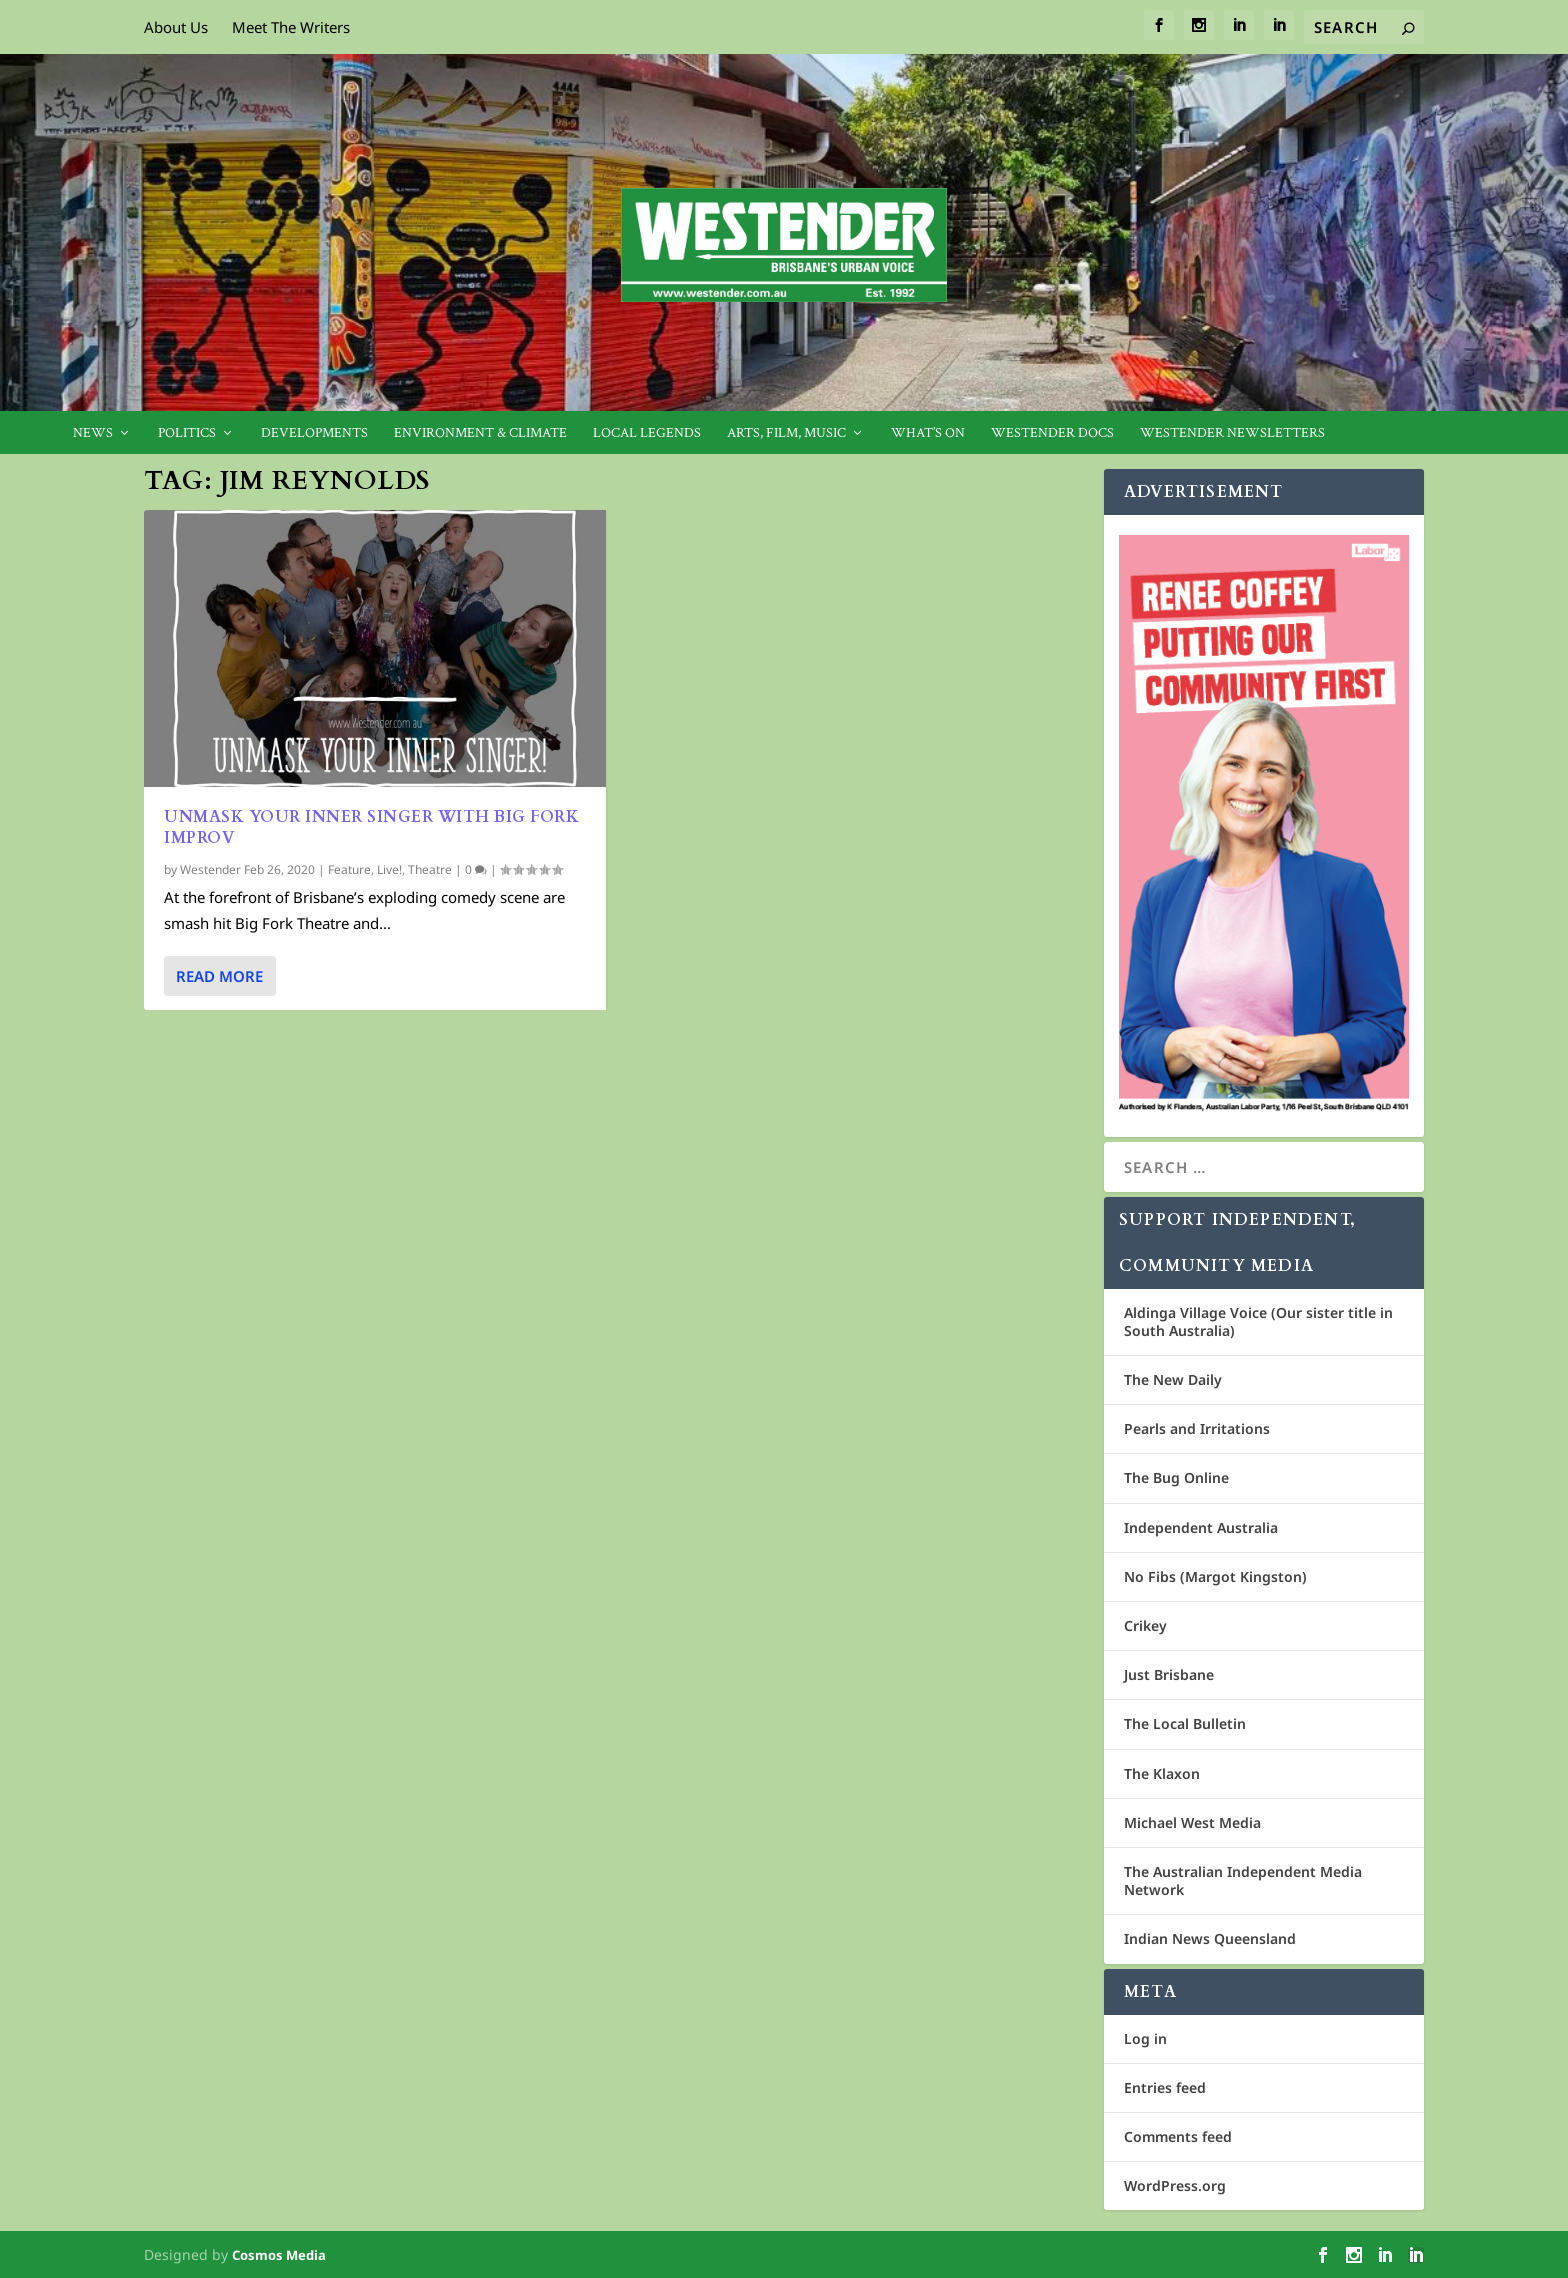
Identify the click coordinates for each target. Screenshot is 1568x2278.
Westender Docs (1052, 433)
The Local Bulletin (1185, 1723)
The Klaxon (1162, 1773)
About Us (176, 27)
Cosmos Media (279, 2255)
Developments (314, 433)
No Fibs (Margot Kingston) (1215, 1576)
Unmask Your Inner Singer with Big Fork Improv (371, 827)
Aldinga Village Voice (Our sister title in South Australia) (1258, 1321)
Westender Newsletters (1232, 433)
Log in (1145, 2038)
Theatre (430, 869)
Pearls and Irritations (1197, 1428)
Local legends (647, 433)
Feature (349, 869)
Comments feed (1178, 2136)
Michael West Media (1192, 1822)
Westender (210, 869)
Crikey (1145, 1625)
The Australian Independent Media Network (1243, 1880)
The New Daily (1173, 1379)
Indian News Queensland (1210, 1938)
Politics (187, 433)
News (93, 433)
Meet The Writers (291, 27)
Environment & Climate (480, 433)
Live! (389, 869)
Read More (219, 976)
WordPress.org (1175, 2185)
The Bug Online (1176, 1477)
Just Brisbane (1169, 1674)
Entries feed (1165, 2087)
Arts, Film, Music (786, 433)
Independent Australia (1201, 1527)
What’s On (928, 433)
